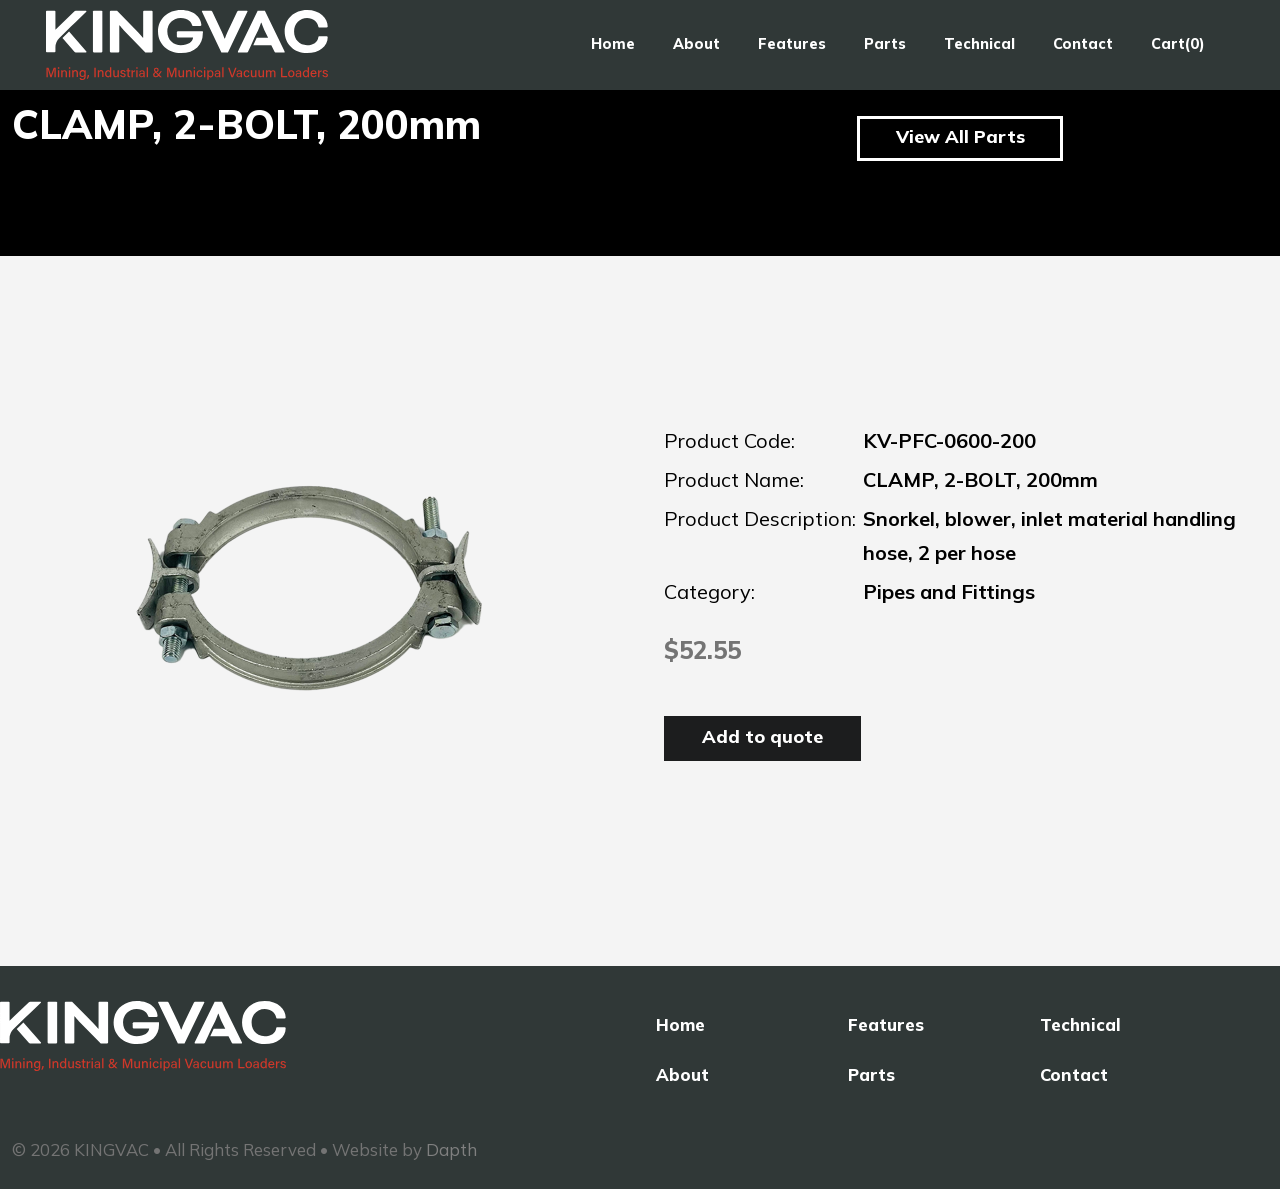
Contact (1083, 44)
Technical (979, 44)
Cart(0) (1178, 44)
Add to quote (762, 736)
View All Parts (960, 136)
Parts (885, 44)
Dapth (451, 1149)
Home (613, 44)
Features (792, 44)
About (696, 44)
